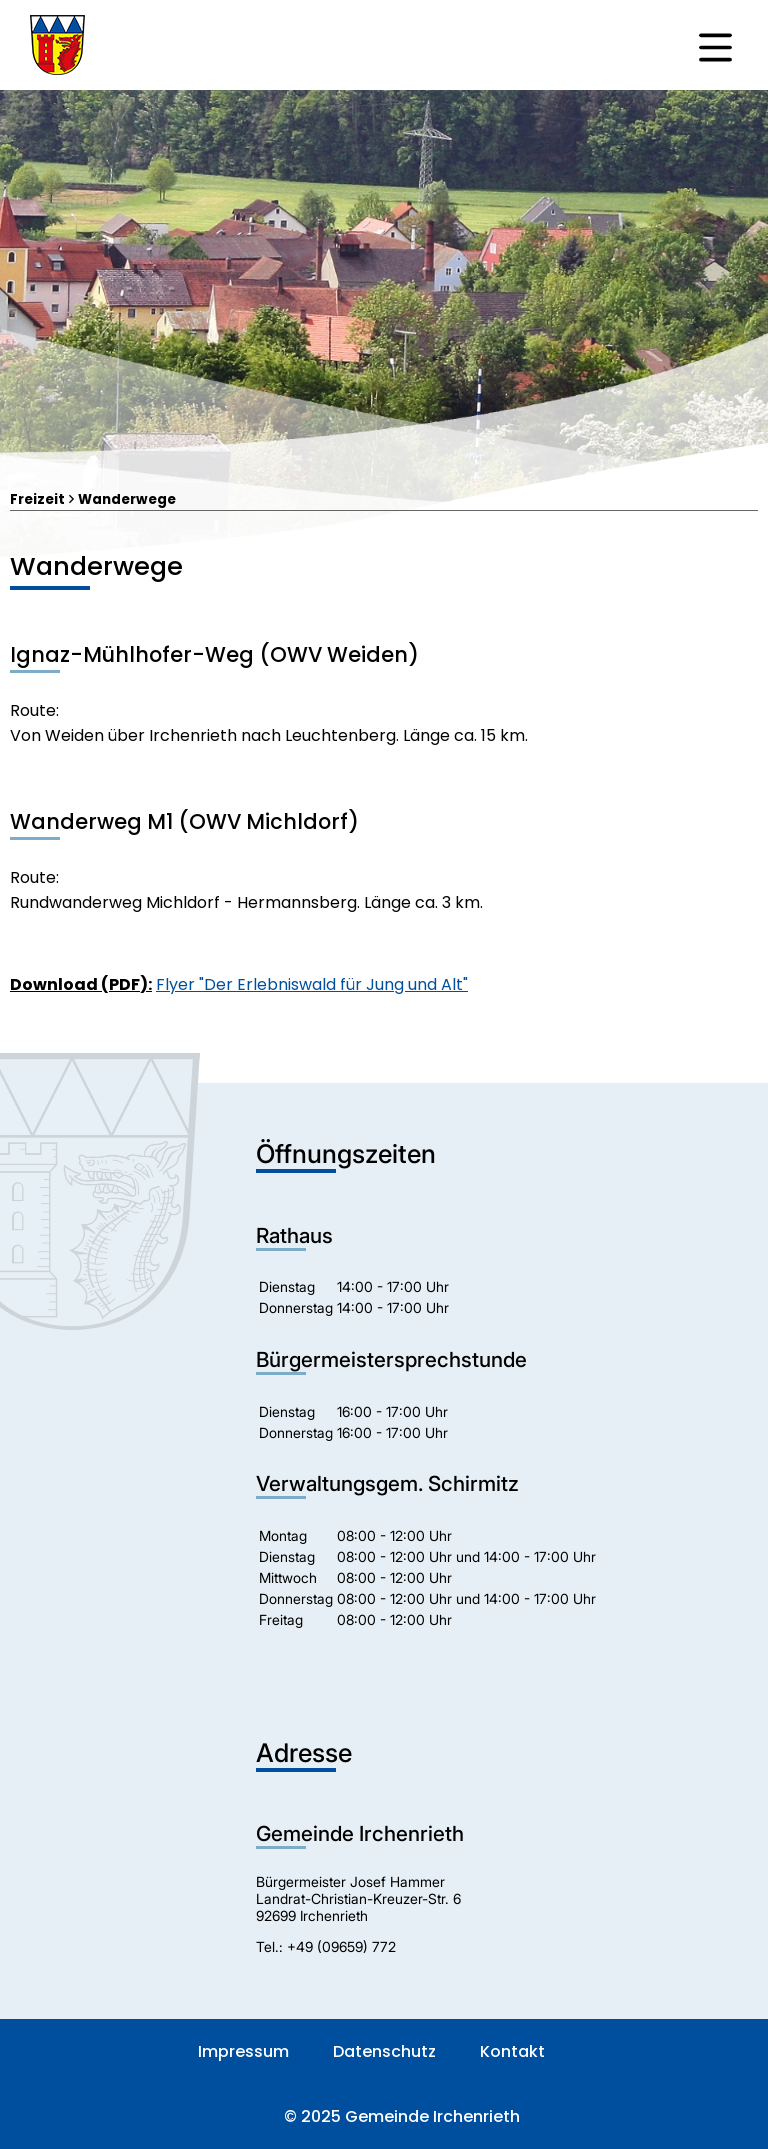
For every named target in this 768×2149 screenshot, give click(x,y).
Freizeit (37, 499)
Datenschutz (384, 2051)
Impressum (243, 2051)
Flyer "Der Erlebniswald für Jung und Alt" (312, 984)
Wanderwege (127, 499)
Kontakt (512, 2051)
